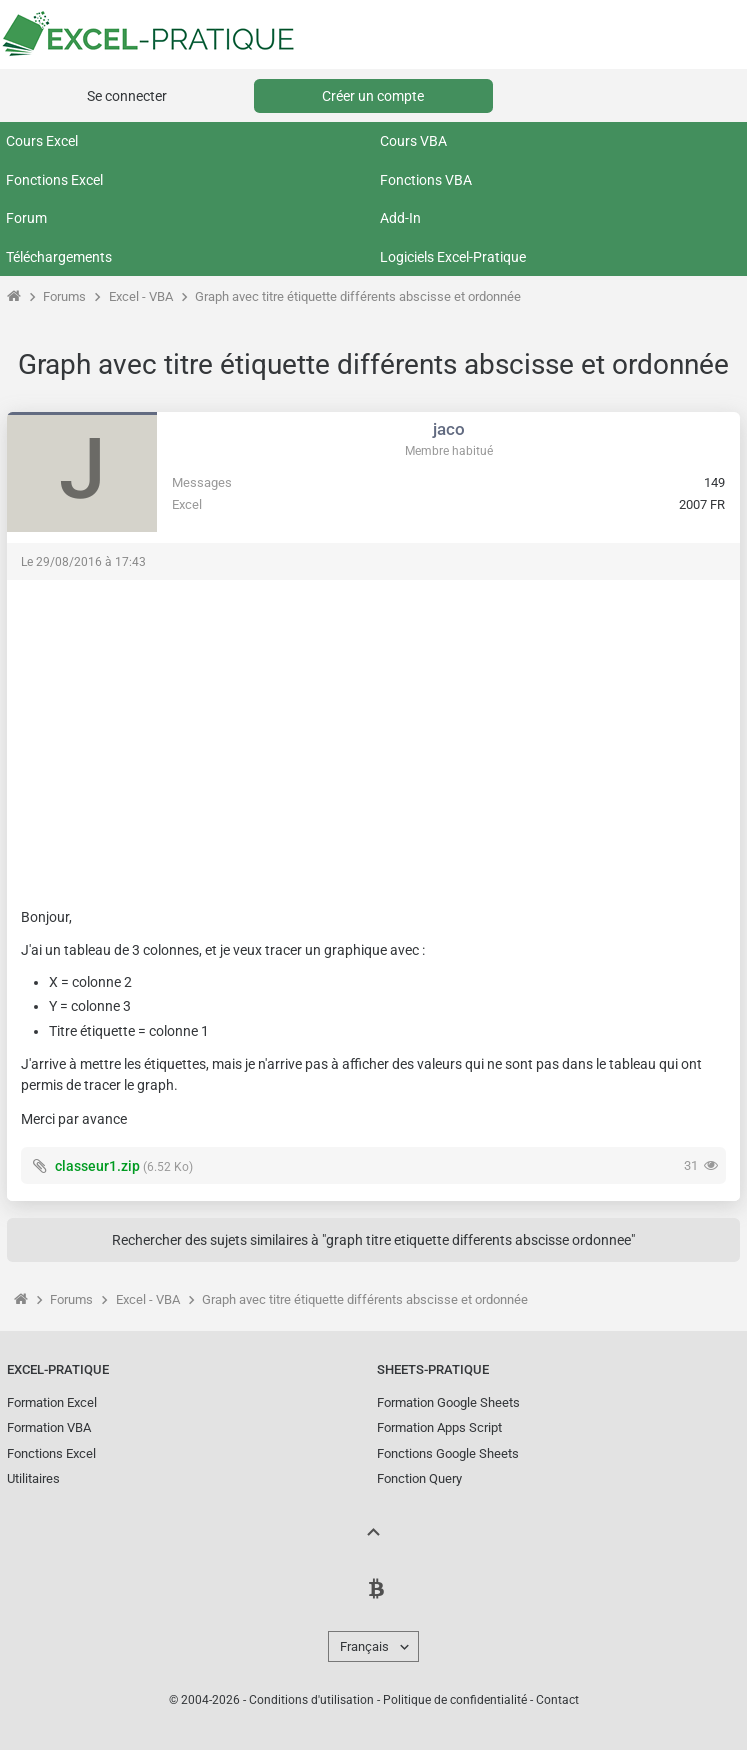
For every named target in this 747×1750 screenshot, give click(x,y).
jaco (449, 429)
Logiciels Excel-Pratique (453, 257)
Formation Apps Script (439, 1427)
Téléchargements (59, 257)
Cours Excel (42, 141)
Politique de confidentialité (455, 1700)
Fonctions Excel (54, 180)
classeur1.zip (97, 1166)
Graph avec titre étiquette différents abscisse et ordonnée (358, 296)
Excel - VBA (141, 296)
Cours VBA (413, 141)
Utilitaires (33, 1478)
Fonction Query (419, 1478)
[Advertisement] (373, 734)
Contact (557, 1700)
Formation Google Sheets (448, 1402)
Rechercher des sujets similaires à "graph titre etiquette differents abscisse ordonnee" (373, 1240)
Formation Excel (52, 1402)
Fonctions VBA (426, 180)
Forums (64, 296)
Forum (26, 218)
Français (364, 1646)
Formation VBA (49, 1427)
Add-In (400, 218)
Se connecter (127, 96)
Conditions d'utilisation (311, 1700)
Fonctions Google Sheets (448, 1453)
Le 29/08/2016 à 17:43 (83, 562)
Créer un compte (373, 96)
